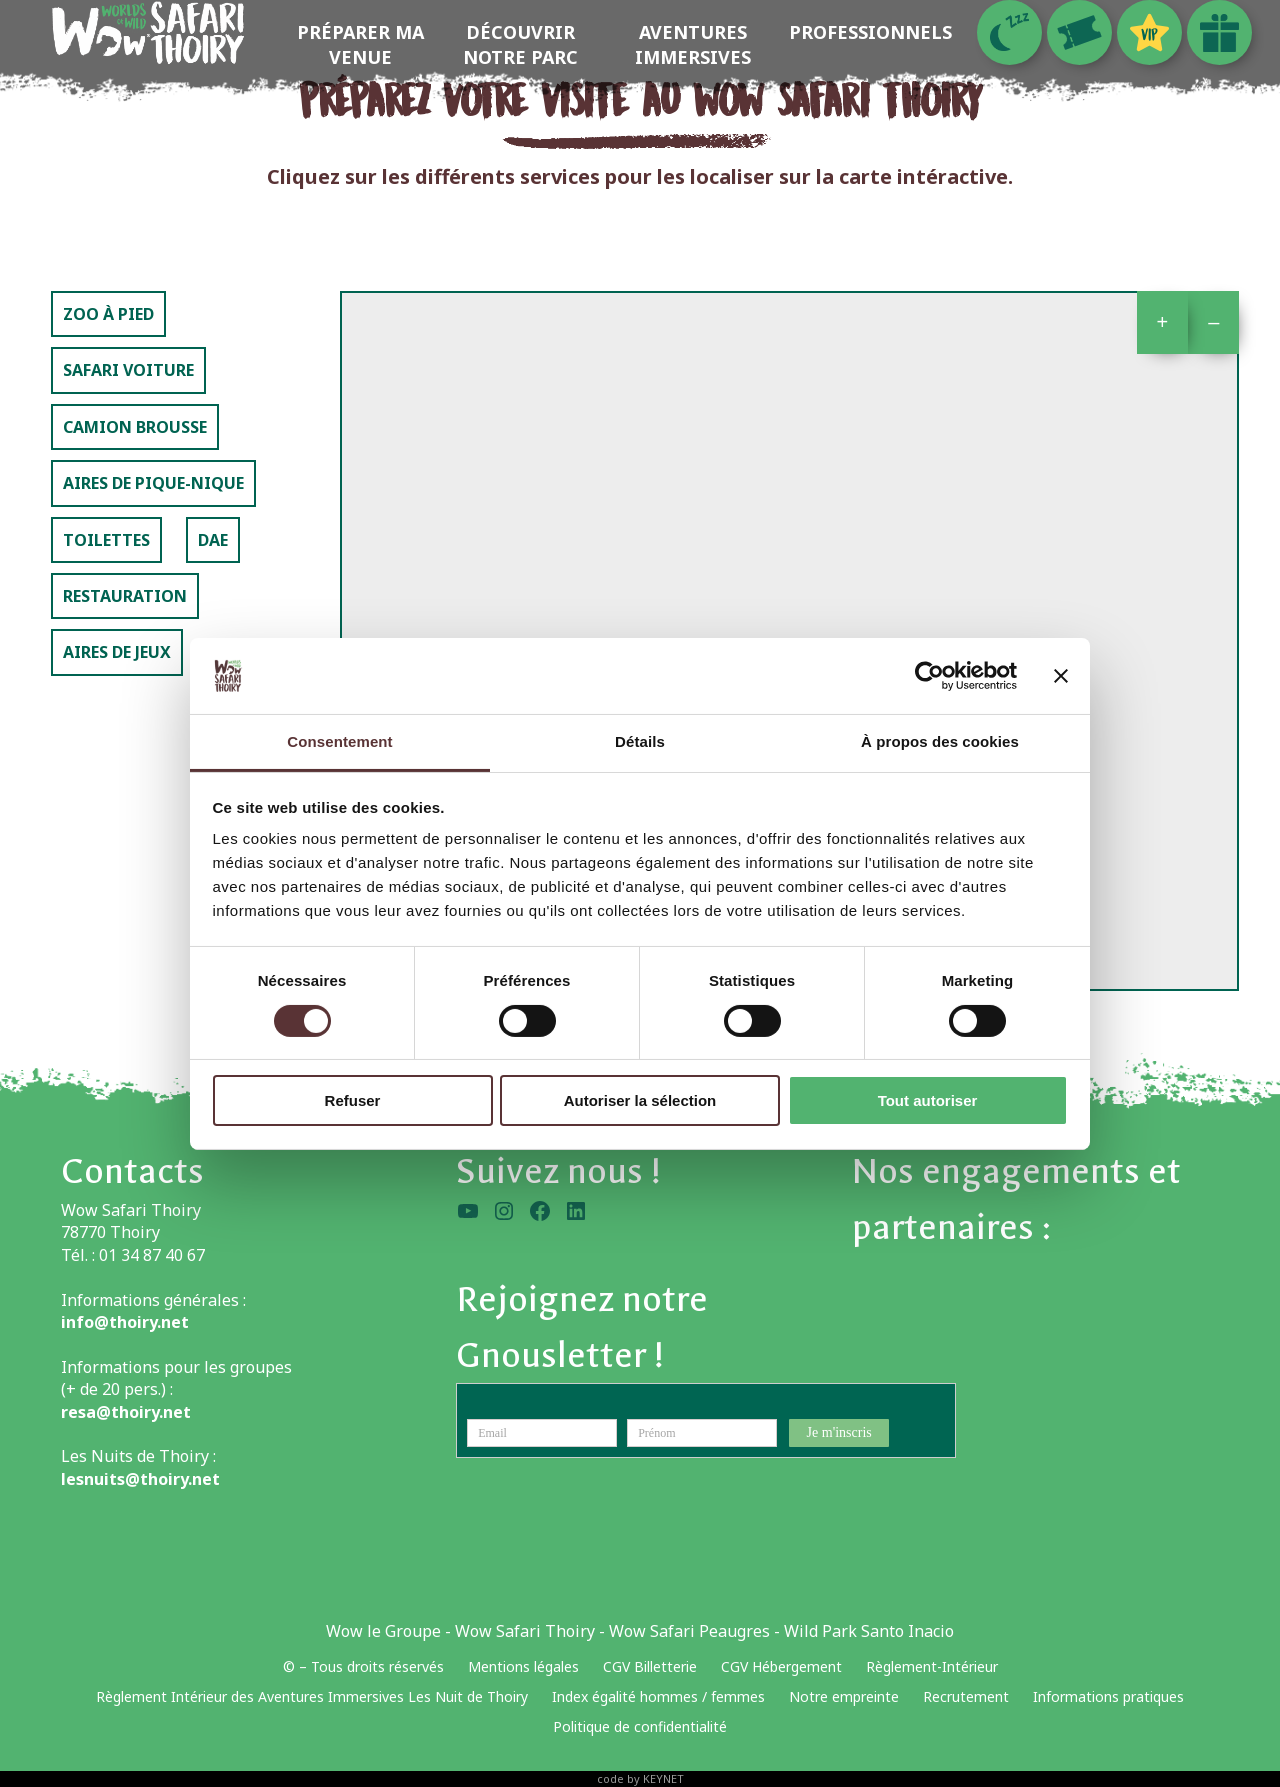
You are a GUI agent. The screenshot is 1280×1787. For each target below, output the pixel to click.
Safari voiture (128, 370)
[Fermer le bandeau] (1061, 676)
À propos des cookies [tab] (940, 741)
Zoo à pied (108, 314)
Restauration (125, 596)
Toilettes (106, 540)
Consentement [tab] (339, 741)
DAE (213, 540)
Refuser (353, 1100)
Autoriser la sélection (640, 1100)
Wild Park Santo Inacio (869, 1631)
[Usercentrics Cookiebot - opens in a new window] (929, 676)
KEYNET (663, 1778)
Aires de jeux (117, 652)
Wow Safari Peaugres (689, 1631)
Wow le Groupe (383, 1631)
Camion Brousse (135, 427)
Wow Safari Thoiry (525, 1631)
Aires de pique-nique (153, 483)
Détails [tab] (640, 741)
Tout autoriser (928, 1100)
